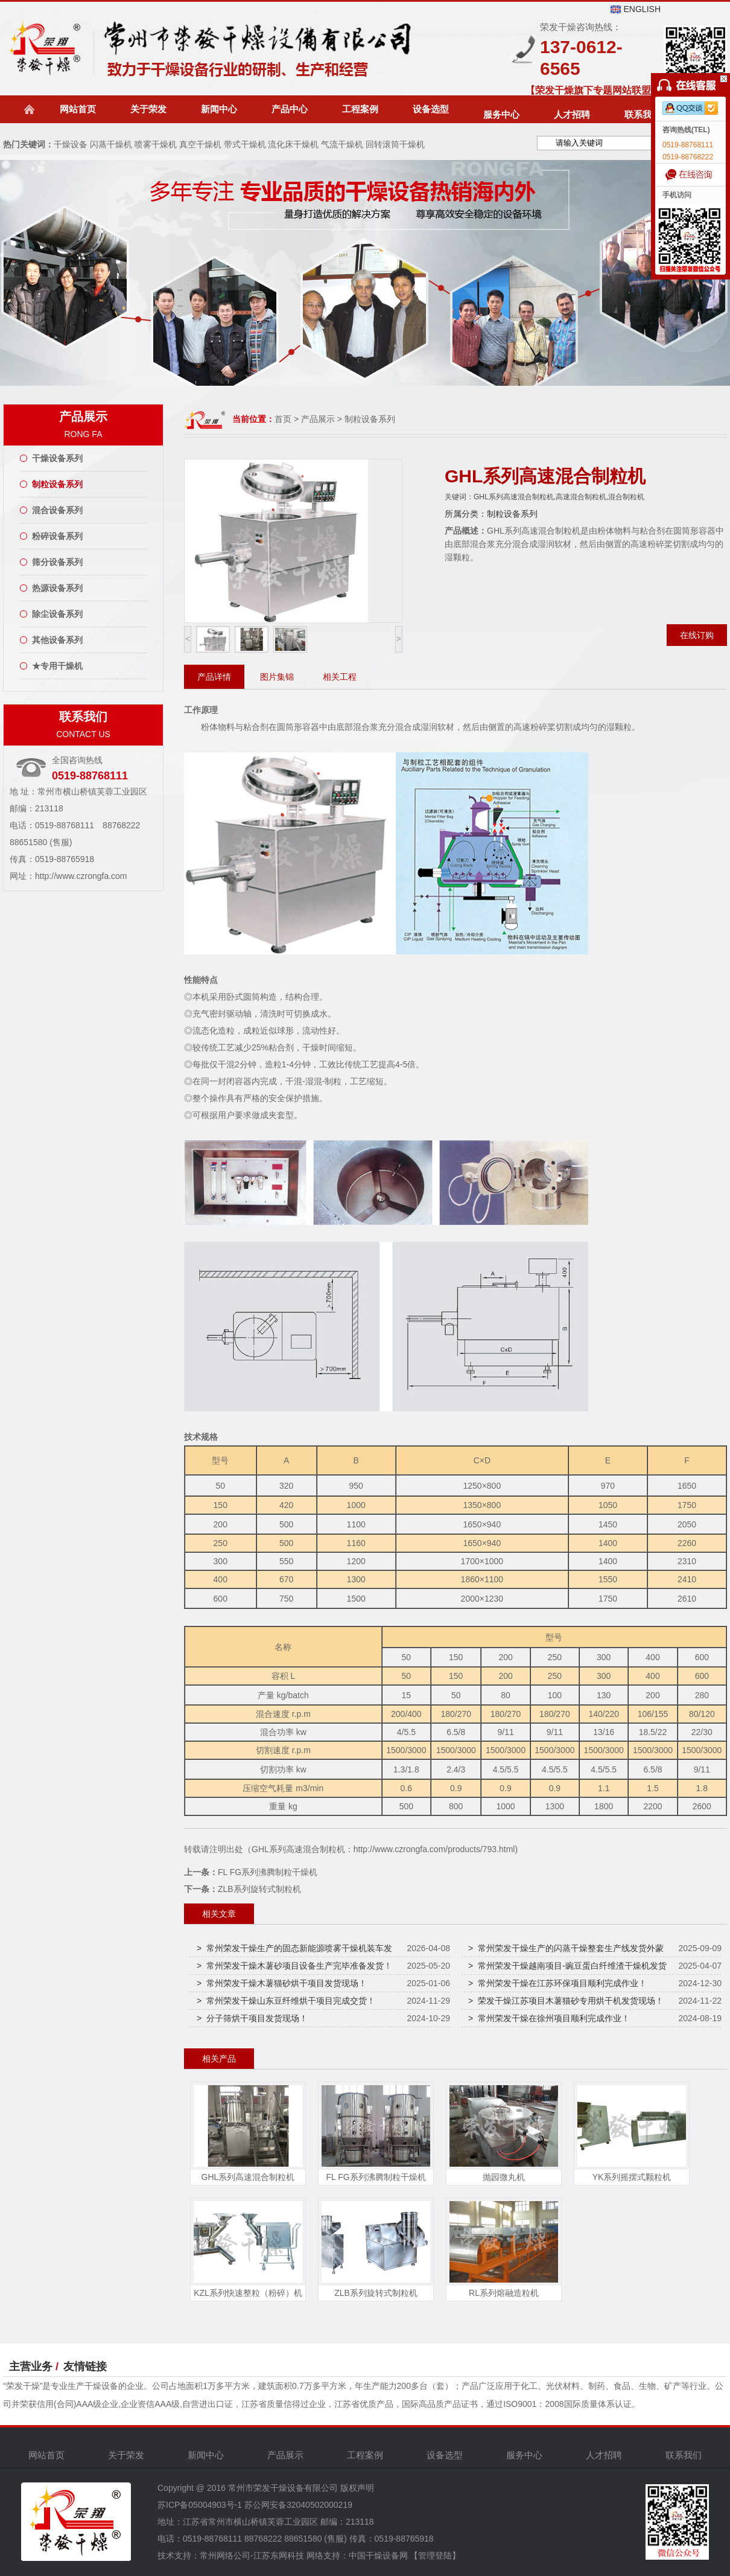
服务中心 (501, 114)
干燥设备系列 (57, 458)
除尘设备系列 (57, 614)
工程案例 (360, 109)
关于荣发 (148, 109)
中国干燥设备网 (378, 2555)
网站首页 (78, 109)
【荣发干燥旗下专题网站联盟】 (593, 90)
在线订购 (697, 635)
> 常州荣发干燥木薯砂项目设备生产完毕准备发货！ (294, 1965)
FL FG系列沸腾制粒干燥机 (267, 1872)
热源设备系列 (57, 588)
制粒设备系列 (57, 484)
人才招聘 (572, 114)
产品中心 (289, 109)
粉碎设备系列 (57, 536)
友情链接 (85, 2366)
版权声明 (357, 2488)
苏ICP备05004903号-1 (199, 2505)
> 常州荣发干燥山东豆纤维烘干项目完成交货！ (286, 2001)
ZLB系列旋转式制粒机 (259, 1889)
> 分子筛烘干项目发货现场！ (252, 2018)
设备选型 (431, 109)
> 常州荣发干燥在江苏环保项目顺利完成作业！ (557, 1983)
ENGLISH (642, 9)
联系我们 (642, 114)
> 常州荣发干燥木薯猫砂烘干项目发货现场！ (282, 1983)
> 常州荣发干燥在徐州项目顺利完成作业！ (549, 2018)
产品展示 (319, 419)
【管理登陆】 (435, 2555)
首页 (283, 419)
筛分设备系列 (57, 562)
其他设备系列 (57, 640)
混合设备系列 (57, 510)
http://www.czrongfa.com (81, 876)
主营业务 (30, 2366)
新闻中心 (219, 109)
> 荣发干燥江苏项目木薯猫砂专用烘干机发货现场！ (566, 2001)
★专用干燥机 (57, 666)
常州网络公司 (225, 2555)
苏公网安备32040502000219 (298, 2505)
